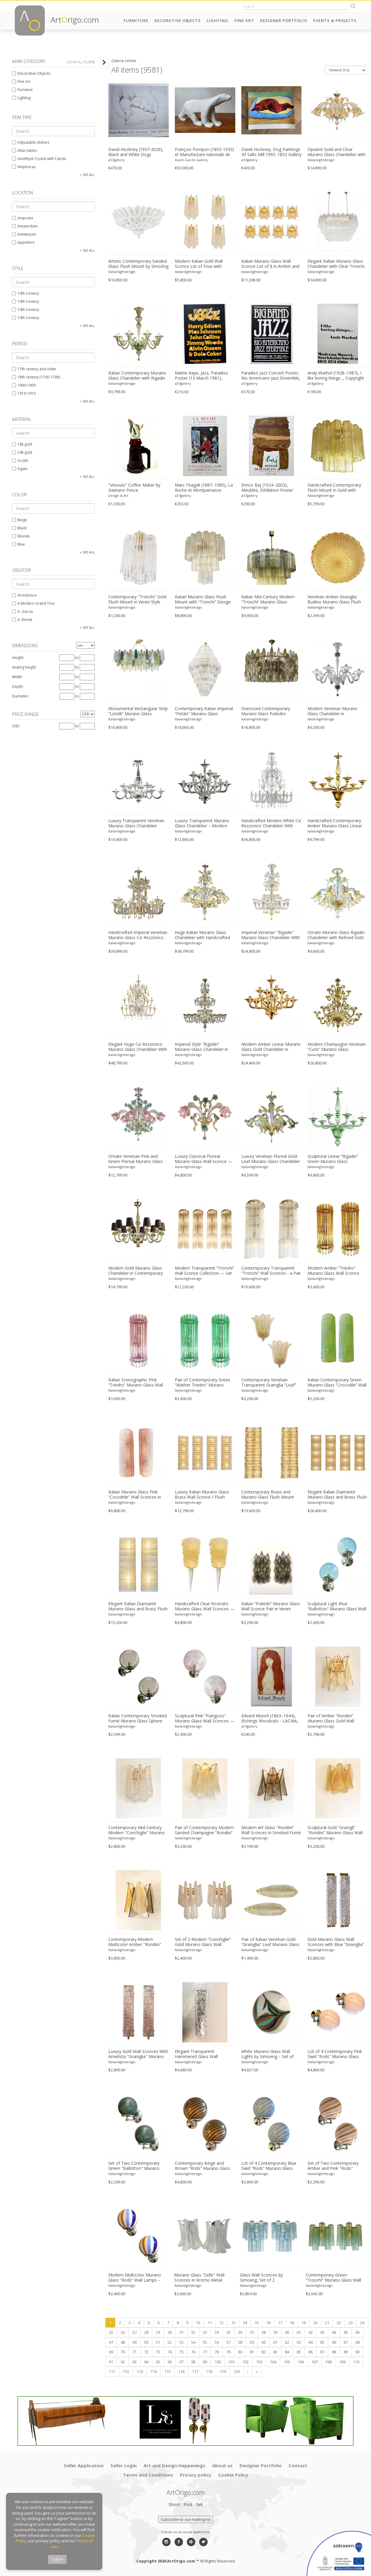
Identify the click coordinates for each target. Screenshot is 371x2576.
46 (357, 2332)
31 (181, 2332)
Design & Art (118, 495)
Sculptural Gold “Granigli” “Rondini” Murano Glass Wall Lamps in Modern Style (335, 1830)
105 (287, 2361)
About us (222, 2465)
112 (126, 2371)
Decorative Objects (177, 20)
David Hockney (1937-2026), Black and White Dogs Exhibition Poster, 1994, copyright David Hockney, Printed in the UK (135, 152)
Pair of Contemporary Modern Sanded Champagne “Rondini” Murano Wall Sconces (204, 1830)
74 (170, 2352)
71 (134, 2352)
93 (134, 2361)
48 (123, 2342)
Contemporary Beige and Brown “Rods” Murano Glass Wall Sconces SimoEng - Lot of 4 (205, 2166)
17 (280, 2322)
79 (228, 2352)
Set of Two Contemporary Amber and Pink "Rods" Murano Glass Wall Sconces (334, 2166)
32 (193, 2332)
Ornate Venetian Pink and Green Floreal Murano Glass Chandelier (135, 1159)
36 (240, 2332)
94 (146, 2361)
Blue (18, 544)
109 (342, 2361)
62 (287, 2342)
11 (210, 2322)
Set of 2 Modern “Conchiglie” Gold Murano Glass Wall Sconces (203, 1942)
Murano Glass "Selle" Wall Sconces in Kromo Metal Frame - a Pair (199, 2277)
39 (275, 2332)
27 (134, 2332)
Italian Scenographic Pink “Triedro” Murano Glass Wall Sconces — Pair (135, 1382)
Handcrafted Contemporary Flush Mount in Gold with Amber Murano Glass (334, 487)
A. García (22, 611)
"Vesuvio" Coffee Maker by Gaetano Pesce (134, 487)
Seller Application (84, 2465)
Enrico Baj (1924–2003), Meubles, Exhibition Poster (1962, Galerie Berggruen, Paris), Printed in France (267, 487)
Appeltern (23, 242)
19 (303, 2322)
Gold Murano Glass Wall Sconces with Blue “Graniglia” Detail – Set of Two (336, 1942)
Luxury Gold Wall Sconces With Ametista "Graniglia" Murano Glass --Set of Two (138, 2054)
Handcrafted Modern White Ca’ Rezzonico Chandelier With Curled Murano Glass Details (271, 823)
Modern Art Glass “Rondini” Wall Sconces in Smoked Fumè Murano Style (271, 1830)
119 (223, 2371)
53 (181, 2342)
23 (350, 2322)
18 (292, 2322)
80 (240, 2352)
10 (198, 2322)
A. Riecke (22, 619)
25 (111, 2332)
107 (314, 2361)
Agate (19, 468)
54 (193, 2342)
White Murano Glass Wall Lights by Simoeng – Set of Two (267, 2054)
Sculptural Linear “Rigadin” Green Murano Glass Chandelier (333, 1159)
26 (123, 2332)
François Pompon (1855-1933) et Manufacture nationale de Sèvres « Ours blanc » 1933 (204, 152)
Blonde (21, 536)
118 (209, 2371)
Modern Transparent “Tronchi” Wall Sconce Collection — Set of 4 (204, 1270)
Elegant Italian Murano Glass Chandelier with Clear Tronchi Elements (336, 264)
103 (259, 2361)
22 (339, 2322)
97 (181, 2361)
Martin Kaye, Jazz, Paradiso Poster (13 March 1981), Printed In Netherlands (201, 375)
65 (322, 2342)
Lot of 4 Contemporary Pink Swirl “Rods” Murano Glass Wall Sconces (335, 2054)
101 (231, 2361)
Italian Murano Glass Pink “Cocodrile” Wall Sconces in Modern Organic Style (134, 1494)
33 (205, 2332)
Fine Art (244, 20)
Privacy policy (195, 2475)
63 (299, 2342)
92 (123, 2361)
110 (356, 2361)
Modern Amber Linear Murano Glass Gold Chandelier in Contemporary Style (271, 1047)
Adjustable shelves (30, 142)
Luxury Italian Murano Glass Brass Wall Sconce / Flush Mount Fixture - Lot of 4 (202, 1494)
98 (193, 2361)
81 (252, 2352)
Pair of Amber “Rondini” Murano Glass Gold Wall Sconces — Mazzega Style (333, 1718)
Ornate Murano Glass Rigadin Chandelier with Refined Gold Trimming (336, 935)
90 (357, 2352)
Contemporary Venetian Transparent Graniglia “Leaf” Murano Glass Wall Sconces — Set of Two (271, 1382)
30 (170, 2332)
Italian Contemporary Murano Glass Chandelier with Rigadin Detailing (137, 375)
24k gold (22, 452)
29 (158, 2332)
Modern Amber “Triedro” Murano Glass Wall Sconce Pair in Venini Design (333, 1270)
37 (252, 2332)
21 (327, 2322)
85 (299, 2352)
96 (170, 2361)
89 (346, 2352)
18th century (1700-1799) (36, 377)
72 (146, 2352)
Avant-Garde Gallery (191, 160)
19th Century (25, 293)
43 (322, 2332)
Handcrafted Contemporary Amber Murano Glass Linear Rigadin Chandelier (335, 823)
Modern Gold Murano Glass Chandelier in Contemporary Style (135, 1270)
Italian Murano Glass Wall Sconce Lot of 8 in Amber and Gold (270, 264)
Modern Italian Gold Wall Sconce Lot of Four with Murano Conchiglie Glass (199, 264)
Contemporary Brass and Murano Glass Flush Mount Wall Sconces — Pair (267, 1494)
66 (334, 2342)
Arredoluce (24, 595)
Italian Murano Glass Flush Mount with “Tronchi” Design (203, 599)
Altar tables (24, 150)
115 (167, 2371)
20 (315, 2322)
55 (205, 2342)
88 (334, 2352)
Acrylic (20, 460)
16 (268, 2322)
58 (240, 2342)
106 (301, 2361)
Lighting (217, 20)
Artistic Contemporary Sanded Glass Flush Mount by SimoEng (138, 264)
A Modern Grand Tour (33, 603)
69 (111, 2352)
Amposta (22, 218)
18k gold (22, 444)
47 (111, 2342)
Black (19, 528)
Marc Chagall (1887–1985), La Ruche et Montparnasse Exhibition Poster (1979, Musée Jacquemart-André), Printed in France (204, 487)
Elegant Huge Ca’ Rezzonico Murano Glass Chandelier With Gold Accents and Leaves (137, 1047)
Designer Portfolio (283, 20)
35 (228, 2332)
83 (275, 2352)
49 (134, 2342)
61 (275, 2342)
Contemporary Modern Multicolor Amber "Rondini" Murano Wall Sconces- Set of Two (136, 1942)
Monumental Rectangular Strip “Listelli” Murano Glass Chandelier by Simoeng (138, 711)
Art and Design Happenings (174, 2465)
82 (263, 2352)
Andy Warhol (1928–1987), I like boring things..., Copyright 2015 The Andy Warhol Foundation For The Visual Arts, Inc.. (336, 375)
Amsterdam (25, 226)
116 (181, 2371)
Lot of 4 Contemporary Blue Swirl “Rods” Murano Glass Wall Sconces (268, 2166)
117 (195, 2371)
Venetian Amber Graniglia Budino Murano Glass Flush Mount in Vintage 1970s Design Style (334, 599)
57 (228, 2342)
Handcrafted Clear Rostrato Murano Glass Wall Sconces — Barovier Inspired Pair (204, 1606)
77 (205, 2352)
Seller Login (123, 2465)
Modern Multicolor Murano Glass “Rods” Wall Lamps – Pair (134, 2277)
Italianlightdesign (321, 160)
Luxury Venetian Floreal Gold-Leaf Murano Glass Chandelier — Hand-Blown (270, 1159)
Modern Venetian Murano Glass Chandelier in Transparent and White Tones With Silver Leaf (337, 711)
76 (193, 2352)
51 (158, 2342)
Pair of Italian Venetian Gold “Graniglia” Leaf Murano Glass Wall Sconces (270, 1942)
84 (287, 2352)
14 (245, 2322)
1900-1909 (24, 385)
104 (273, 2361)
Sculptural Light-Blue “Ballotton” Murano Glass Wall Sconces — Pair (337, 1606)
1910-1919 (24, 393)
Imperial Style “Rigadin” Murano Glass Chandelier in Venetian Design (201, 1047)
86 (310, 2352)
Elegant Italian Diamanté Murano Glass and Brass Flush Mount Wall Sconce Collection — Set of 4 (337, 1494)
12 (221, 2322)
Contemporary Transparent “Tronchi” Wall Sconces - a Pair (271, 1270)
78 (217, 2352)
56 (217, 2342)
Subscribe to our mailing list (186, 2519)
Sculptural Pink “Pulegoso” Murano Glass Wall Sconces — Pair (204, 1718)
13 (233, 2322)
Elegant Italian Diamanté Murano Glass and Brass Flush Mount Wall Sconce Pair (138, 1606)
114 (153, 2371)
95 (158, 2361)
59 (252, 2342)
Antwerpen (24, 234)
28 (146, 2332)
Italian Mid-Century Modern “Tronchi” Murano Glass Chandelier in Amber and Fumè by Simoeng (271, 599)
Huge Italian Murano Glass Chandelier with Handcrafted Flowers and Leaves (202, 935)
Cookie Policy (233, 2475)
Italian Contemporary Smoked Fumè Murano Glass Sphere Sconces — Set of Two (137, 1718)
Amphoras (24, 166)
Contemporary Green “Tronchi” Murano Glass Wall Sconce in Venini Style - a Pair (334, 2277)
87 (322, 2352)
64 (310, 2342)
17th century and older (34, 368)
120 (236, 2371)
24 (362, 2322)
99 (205, 2361)
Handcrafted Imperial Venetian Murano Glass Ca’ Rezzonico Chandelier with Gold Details (137, 935)
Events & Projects (335, 20)
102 (245, 2361)
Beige (19, 519)
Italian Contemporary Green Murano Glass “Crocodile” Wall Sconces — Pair (337, 1382)
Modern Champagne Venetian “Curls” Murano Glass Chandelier (337, 1047)
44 (334, 2332)
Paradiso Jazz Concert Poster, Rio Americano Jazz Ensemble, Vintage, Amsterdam (270, 375)
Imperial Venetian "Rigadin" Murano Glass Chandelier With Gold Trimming (270, 935)
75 (181, 2352)
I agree (57, 2559)
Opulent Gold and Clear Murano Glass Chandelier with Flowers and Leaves (337, 152)
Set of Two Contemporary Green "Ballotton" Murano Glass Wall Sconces (133, 2166)
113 (140, 2371)
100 (218, 2361)
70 (123, 2352)
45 (346, 2332)
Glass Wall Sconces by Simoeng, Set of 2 (261, 2277)
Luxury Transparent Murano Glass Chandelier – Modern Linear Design (202, 823)
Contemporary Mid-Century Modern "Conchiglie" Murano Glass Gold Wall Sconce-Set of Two (137, 1830)
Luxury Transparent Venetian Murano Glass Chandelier (136, 823)
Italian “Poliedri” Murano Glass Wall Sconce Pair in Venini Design (270, 1606)
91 (111, 2361)
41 (299, 2332)
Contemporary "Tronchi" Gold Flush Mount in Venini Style (137, 599)
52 (170, 2342)
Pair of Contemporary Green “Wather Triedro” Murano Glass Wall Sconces (202, 1382)
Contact (298, 2465)
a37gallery (116, 160)
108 (328, 2361)
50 (146, 2342)
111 (112, 2371)
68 (357, 2342)
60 (263, 2342)
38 (263, 2332)
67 (346, 2342)
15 (257, 2322)
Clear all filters (81, 62)
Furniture (136, 20)
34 (217, 2332)
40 (287, 2332)
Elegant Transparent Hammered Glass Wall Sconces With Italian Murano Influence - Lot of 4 (202, 2054)
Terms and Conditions (148, 2475)
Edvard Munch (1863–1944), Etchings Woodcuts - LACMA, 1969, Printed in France (269, 1718)
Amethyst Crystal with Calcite (39, 158)
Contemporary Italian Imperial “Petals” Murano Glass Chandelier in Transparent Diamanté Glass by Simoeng (204, 711)
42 (310, 2332)
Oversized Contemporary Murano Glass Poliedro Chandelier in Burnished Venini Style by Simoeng (270, 711)
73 (158, 2352)
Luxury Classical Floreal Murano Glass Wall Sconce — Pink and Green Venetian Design (203, 1159)
